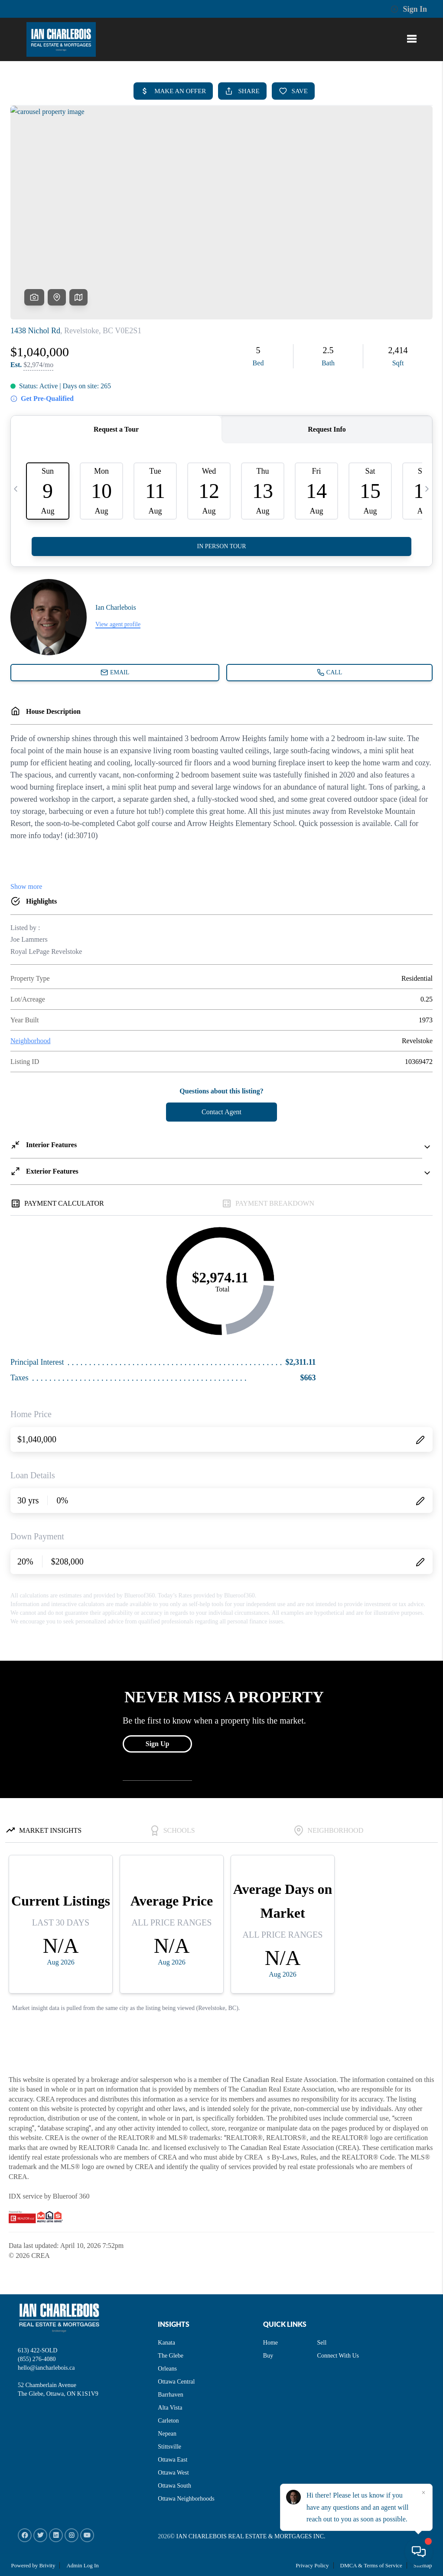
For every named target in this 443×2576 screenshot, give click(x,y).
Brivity (47, 2565)
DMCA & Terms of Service (371, 2565)
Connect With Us (338, 2355)
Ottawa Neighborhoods (186, 2498)
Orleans (167, 2368)
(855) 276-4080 (37, 2359)
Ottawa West (173, 2472)
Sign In (409, 9)
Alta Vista (170, 2407)
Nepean (167, 2433)
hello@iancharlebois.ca (46, 2368)
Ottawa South (174, 2485)
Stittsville (169, 2446)
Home (270, 2342)
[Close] (423, 2492)
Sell (322, 2342)
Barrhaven (170, 2394)
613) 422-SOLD (37, 2350)
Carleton (168, 2420)
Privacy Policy (312, 2565)
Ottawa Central (176, 2381)
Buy (268, 2355)
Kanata (166, 2342)
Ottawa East (172, 2459)
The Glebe (170, 2355)
